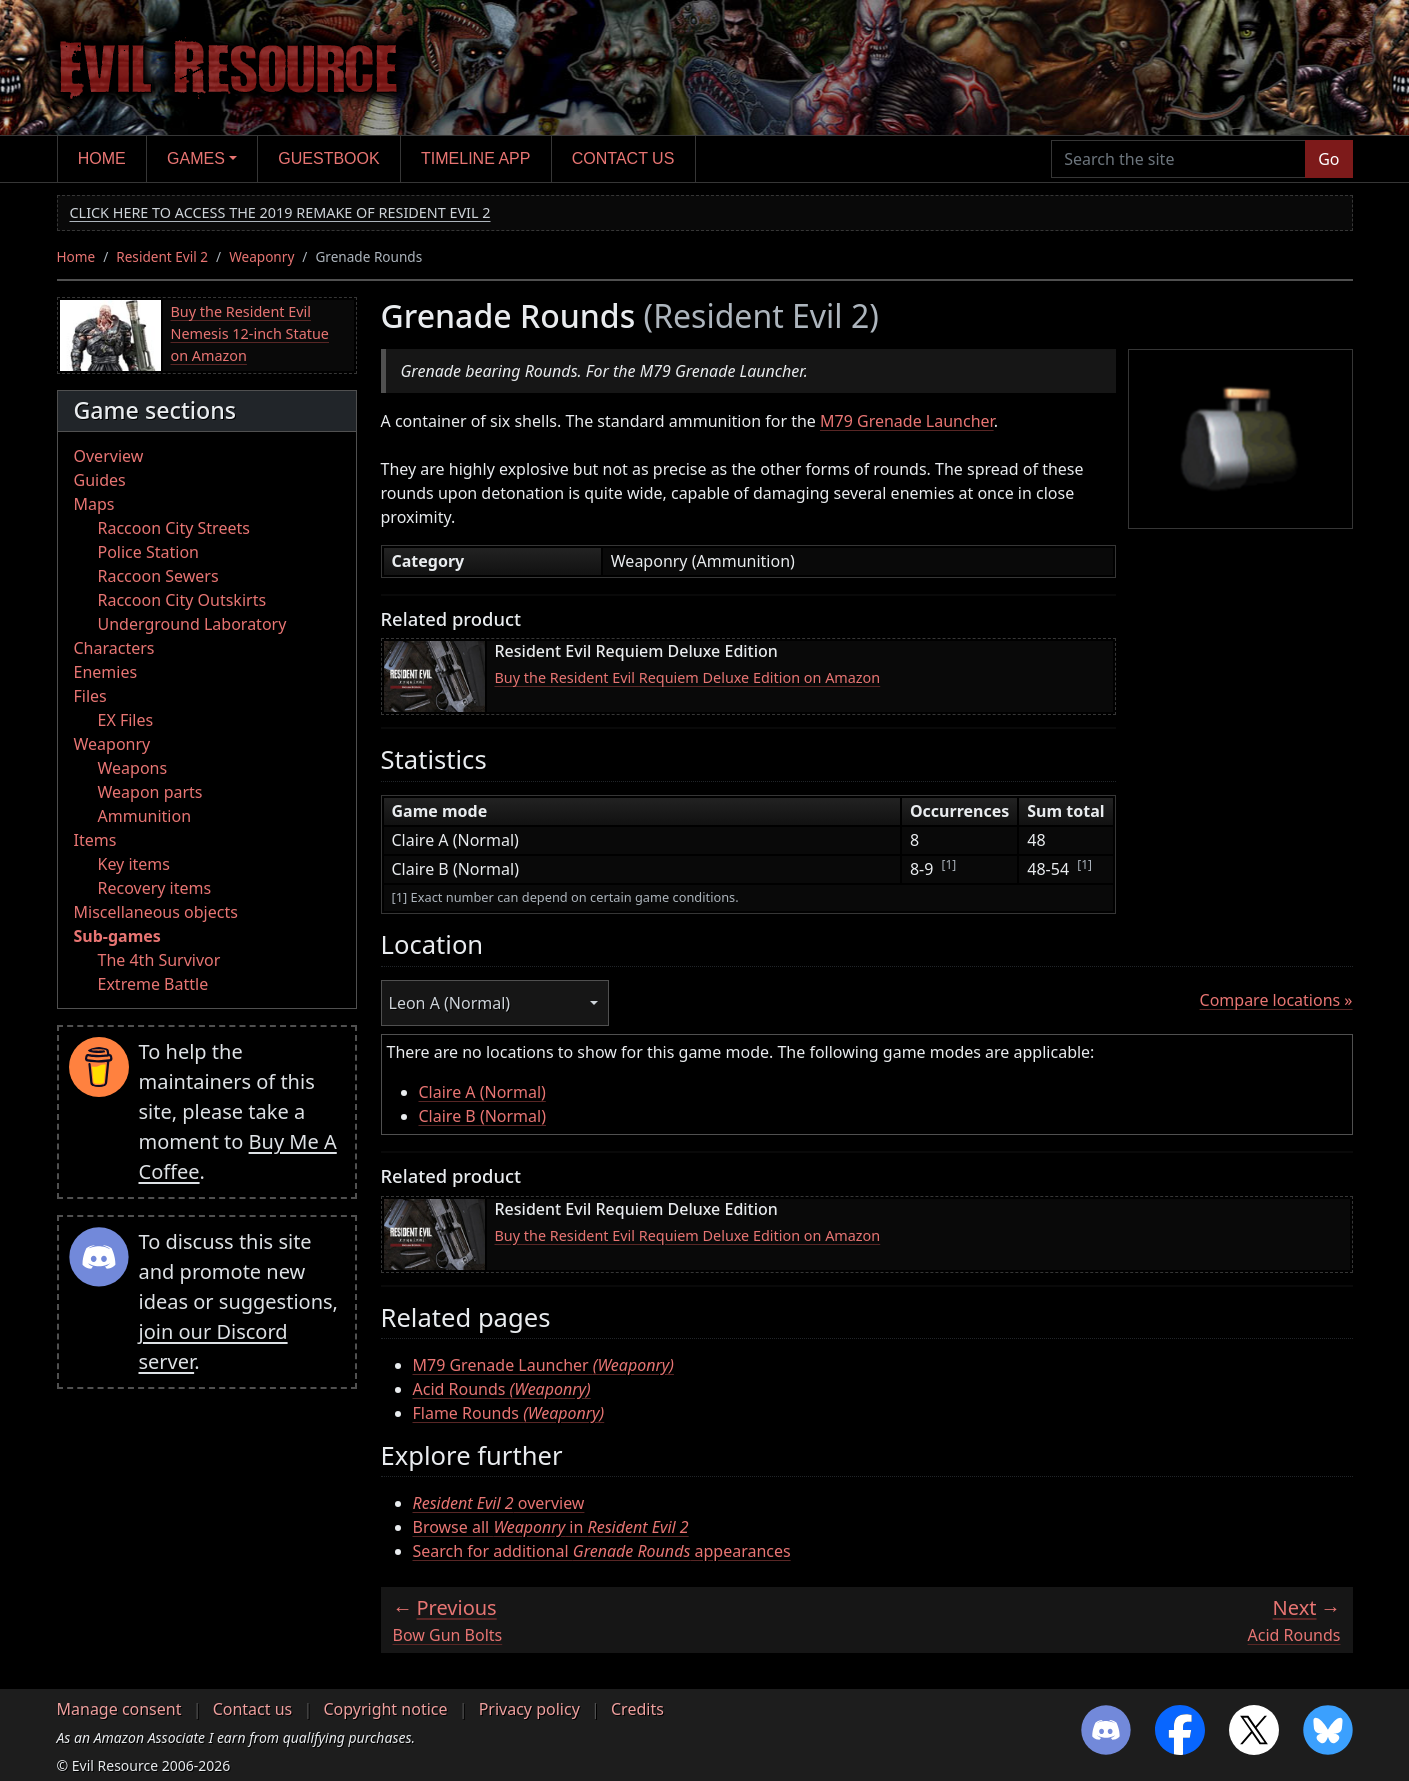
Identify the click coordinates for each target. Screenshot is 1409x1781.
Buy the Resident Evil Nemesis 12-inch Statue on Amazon (250, 333)
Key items (134, 864)
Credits (637, 1709)
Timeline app (475, 158)
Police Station (149, 552)
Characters (114, 648)
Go (1328, 159)
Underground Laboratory (192, 624)
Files (90, 696)
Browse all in (551, 1527)
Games (196, 158)
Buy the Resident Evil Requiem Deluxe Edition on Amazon (688, 677)
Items (95, 840)
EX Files (126, 720)
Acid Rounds (502, 1389)
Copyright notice (385, 1709)
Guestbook (328, 158)
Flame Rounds (509, 1413)
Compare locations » (1276, 1000)
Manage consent (119, 1709)
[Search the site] (1178, 159)
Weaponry (261, 256)
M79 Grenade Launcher (907, 421)
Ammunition (145, 816)
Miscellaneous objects (156, 912)
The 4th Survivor (159, 960)
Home (102, 158)
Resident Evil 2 (162, 256)
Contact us (623, 158)
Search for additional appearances (602, 1551)
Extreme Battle (153, 984)
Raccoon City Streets (174, 528)
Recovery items (155, 888)
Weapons (133, 768)
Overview (109, 456)
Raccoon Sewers (158, 576)
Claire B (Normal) (483, 1116)
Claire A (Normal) (482, 1092)
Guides (100, 480)
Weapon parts (150, 792)
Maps (94, 504)
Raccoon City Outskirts (182, 600)
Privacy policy (529, 1709)
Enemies (106, 672)
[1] (949, 864)
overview (499, 1503)
